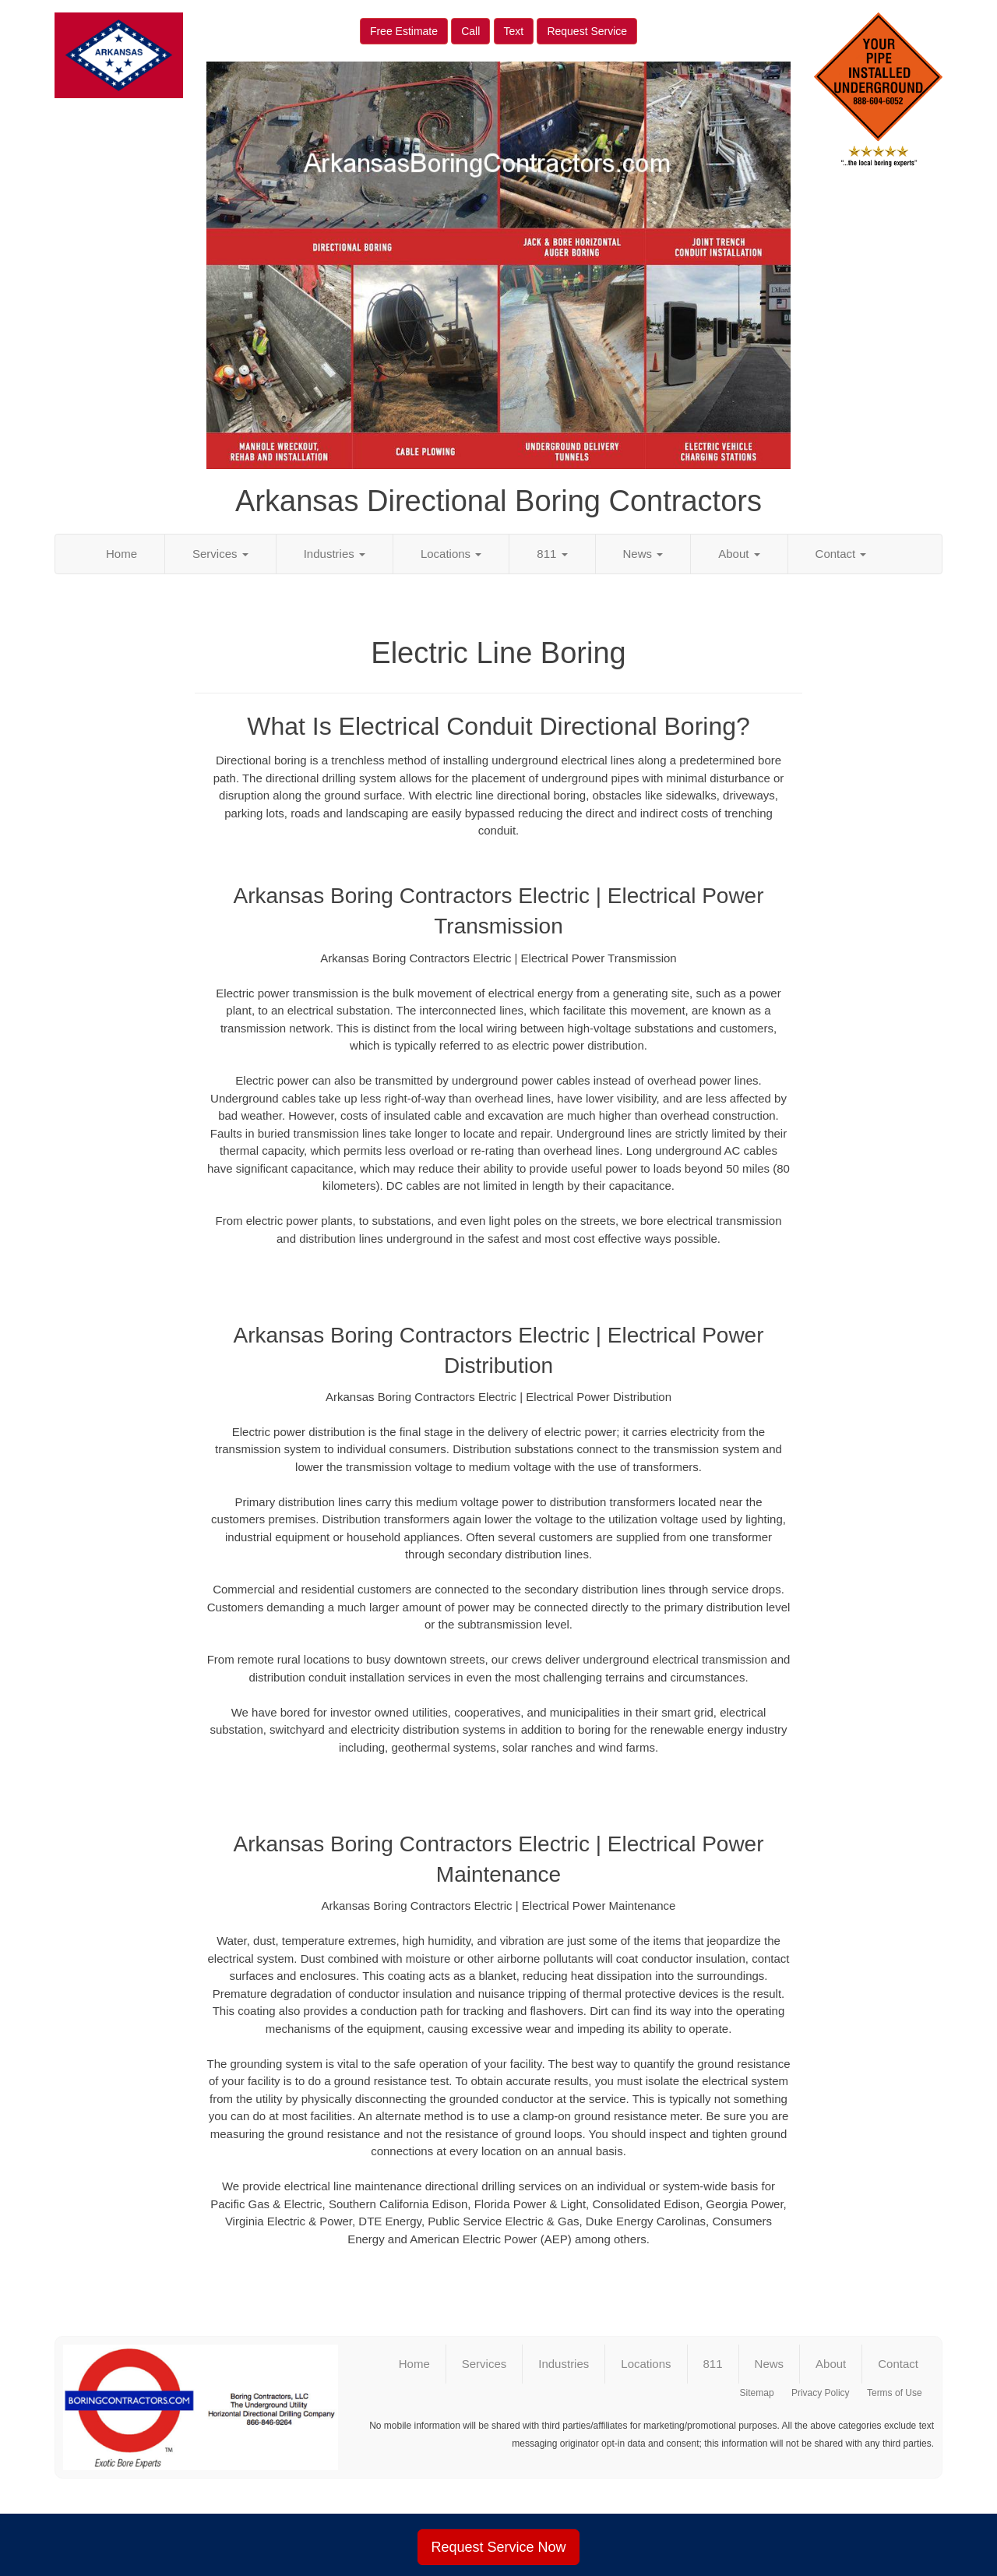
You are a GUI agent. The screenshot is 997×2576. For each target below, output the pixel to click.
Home (121, 553)
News (643, 553)
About (738, 553)
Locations (451, 553)
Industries (334, 553)
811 (552, 553)
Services (220, 553)
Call (470, 31)
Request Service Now (498, 2547)
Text (514, 31)
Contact (841, 553)
